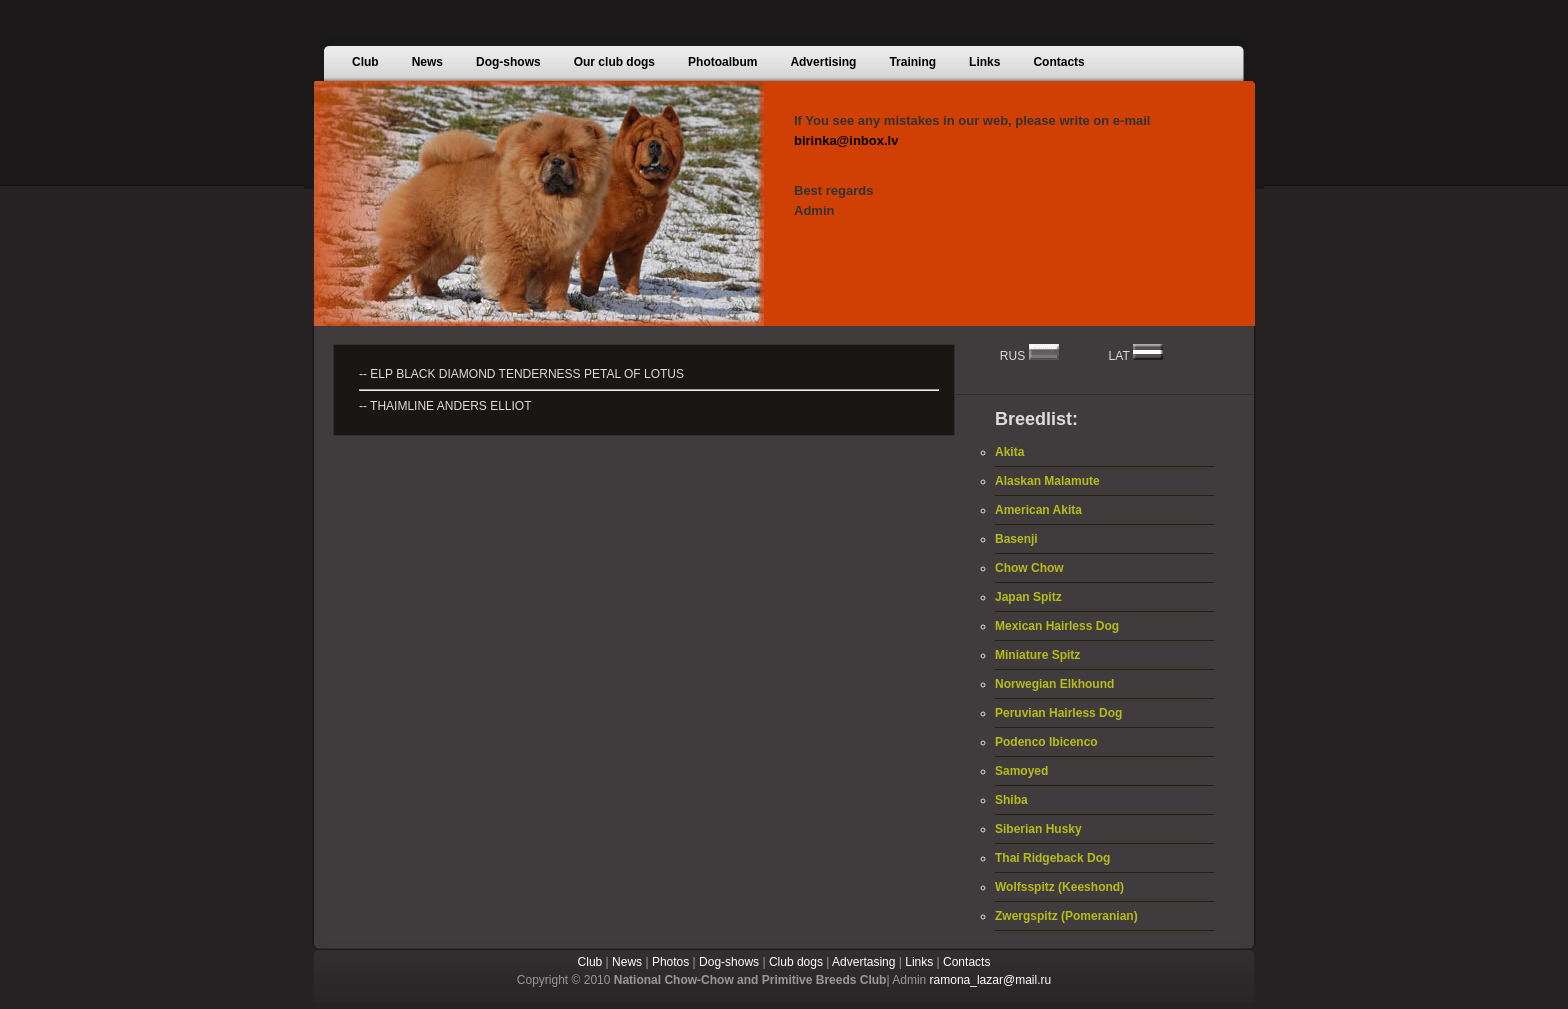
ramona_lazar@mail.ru (991, 980)
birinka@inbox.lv (846, 140)
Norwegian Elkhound (1054, 684)
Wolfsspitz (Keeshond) (1059, 887)
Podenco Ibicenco (1046, 742)
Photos (670, 962)
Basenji (1016, 539)
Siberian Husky (1038, 829)
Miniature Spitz (1037, 655)
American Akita (1038, 510)
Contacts (966, 962)
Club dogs (796, 962)
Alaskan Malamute (1047, 481)
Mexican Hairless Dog (1057, 626)
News (627, 962)
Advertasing (863, 962)
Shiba (1011, 800)
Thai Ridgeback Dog (1052, 858)
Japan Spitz (1028, 597)
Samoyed (1021, 771)
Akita (1009, 452)
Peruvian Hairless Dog (1058, 713)
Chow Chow (1029, 568)
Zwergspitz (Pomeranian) (1066, 916)
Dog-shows (729, 962)
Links (919, 962)
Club (590, 962)
